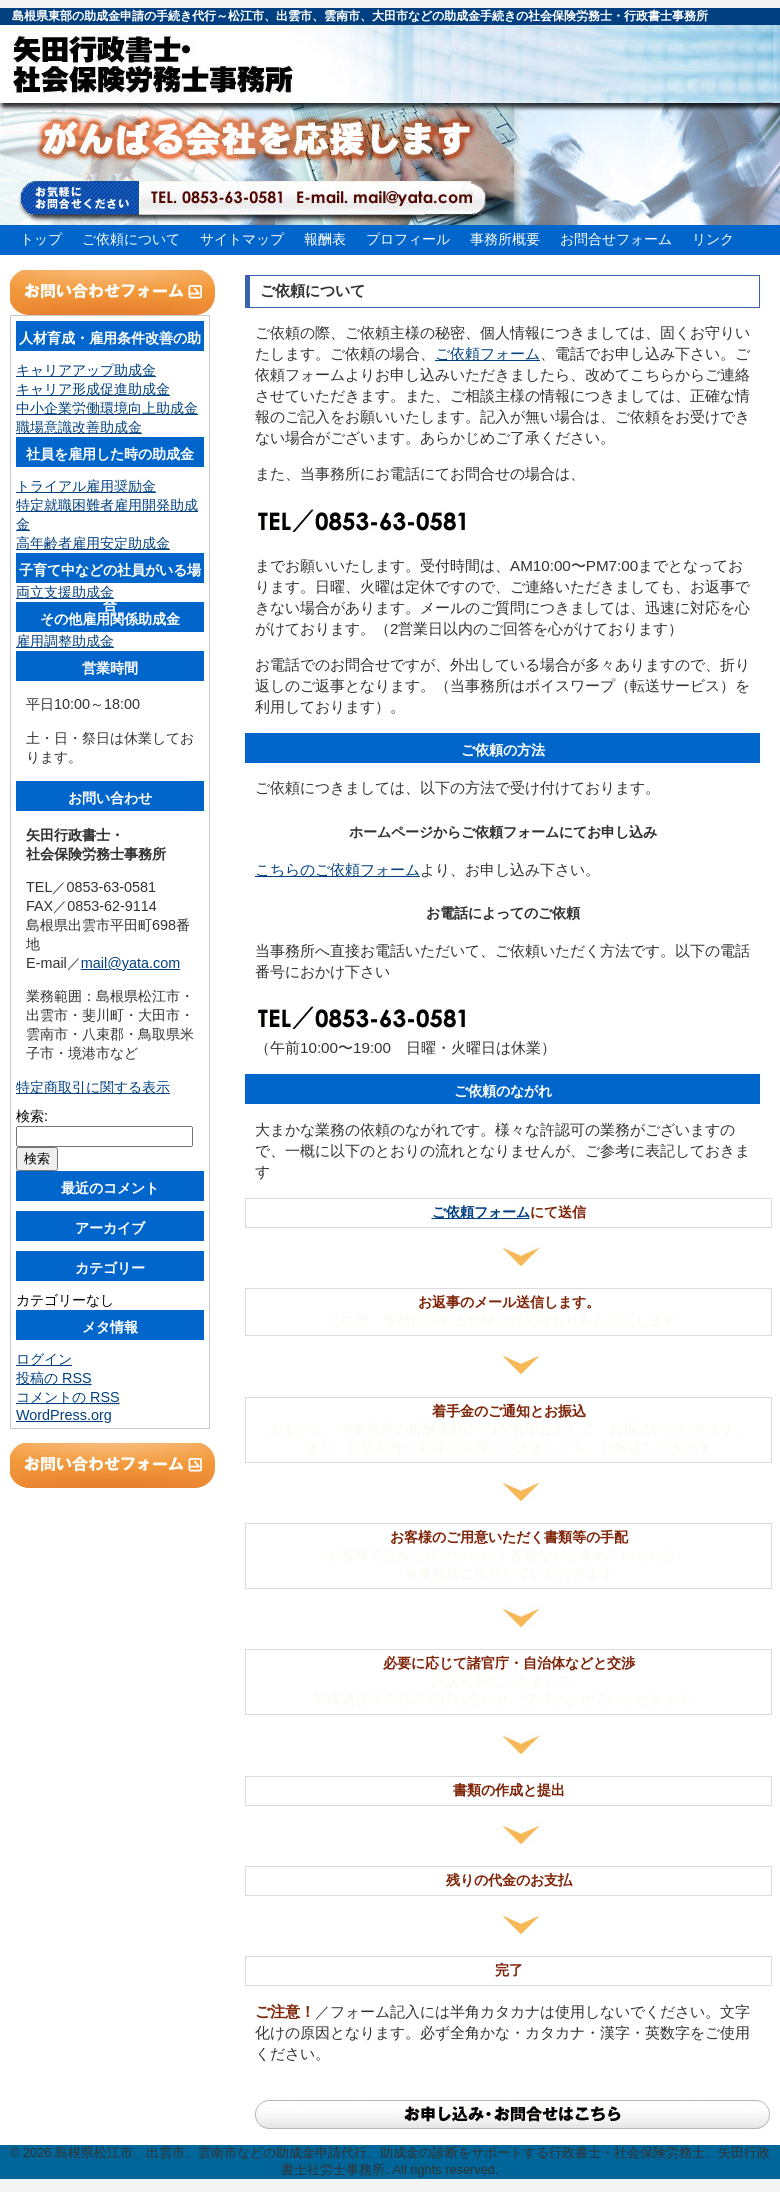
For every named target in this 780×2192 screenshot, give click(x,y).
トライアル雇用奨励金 (86, 486)
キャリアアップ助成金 (86, 370)
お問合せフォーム (616, 239)
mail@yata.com (130, 963)
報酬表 (325, 239)
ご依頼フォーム (487, 353)
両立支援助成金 (65, 592)
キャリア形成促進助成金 (93, 389)
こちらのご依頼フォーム (337, 869)
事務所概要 (505, 239)
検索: (32, 1116)
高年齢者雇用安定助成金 (93, 543)
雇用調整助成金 (65, 641)
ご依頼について (131, 239)
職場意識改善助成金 (79, 427)
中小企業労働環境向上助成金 (107, 408)
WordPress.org (64, 1415)
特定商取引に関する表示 (93, 1087)
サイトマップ (242, 239)
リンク (713, 239)
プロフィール (408, 239)
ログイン (44, 1359)
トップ (41, 239)
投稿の (54, 1378)
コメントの (68, 1397)
